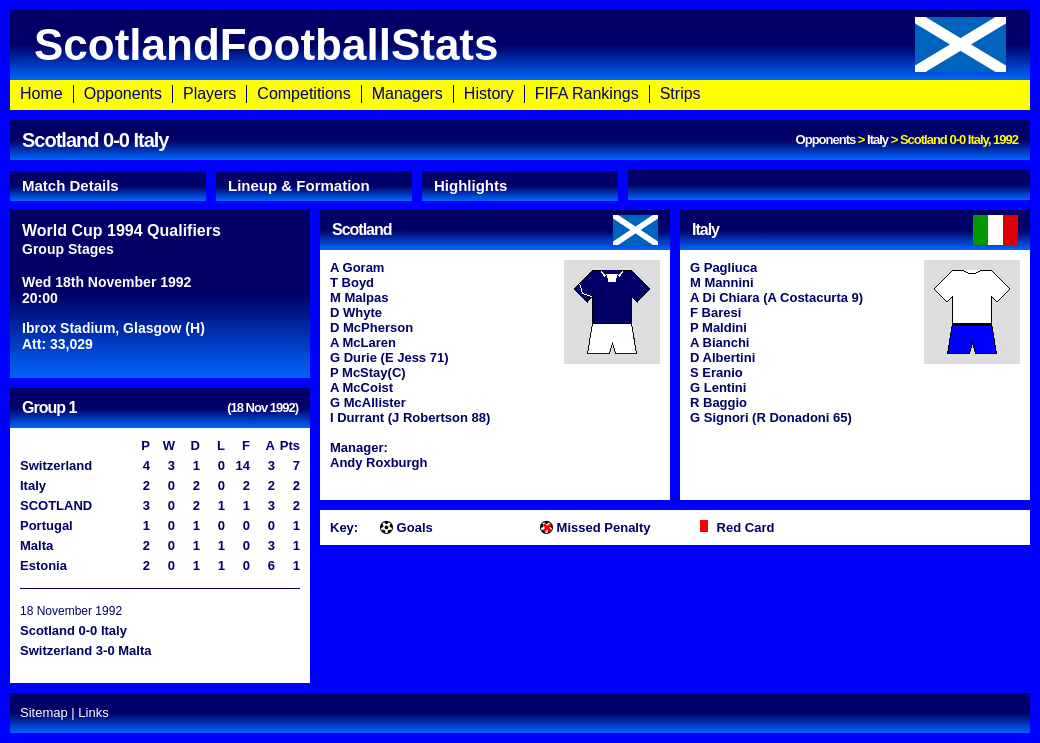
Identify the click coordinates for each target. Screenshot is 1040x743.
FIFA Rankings (587, 93)
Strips (680, 93)
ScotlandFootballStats (520, 44)
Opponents (123, 93)
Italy (877, 139)
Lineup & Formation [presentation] (299, 185)
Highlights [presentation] (470, 185)
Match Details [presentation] (70, 185)
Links (93, 712)
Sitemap (44, 712)
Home (41, 93)
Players (209, 93)
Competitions (303, 93)
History (489, 93)
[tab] (108, 186)
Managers (407, 93)
